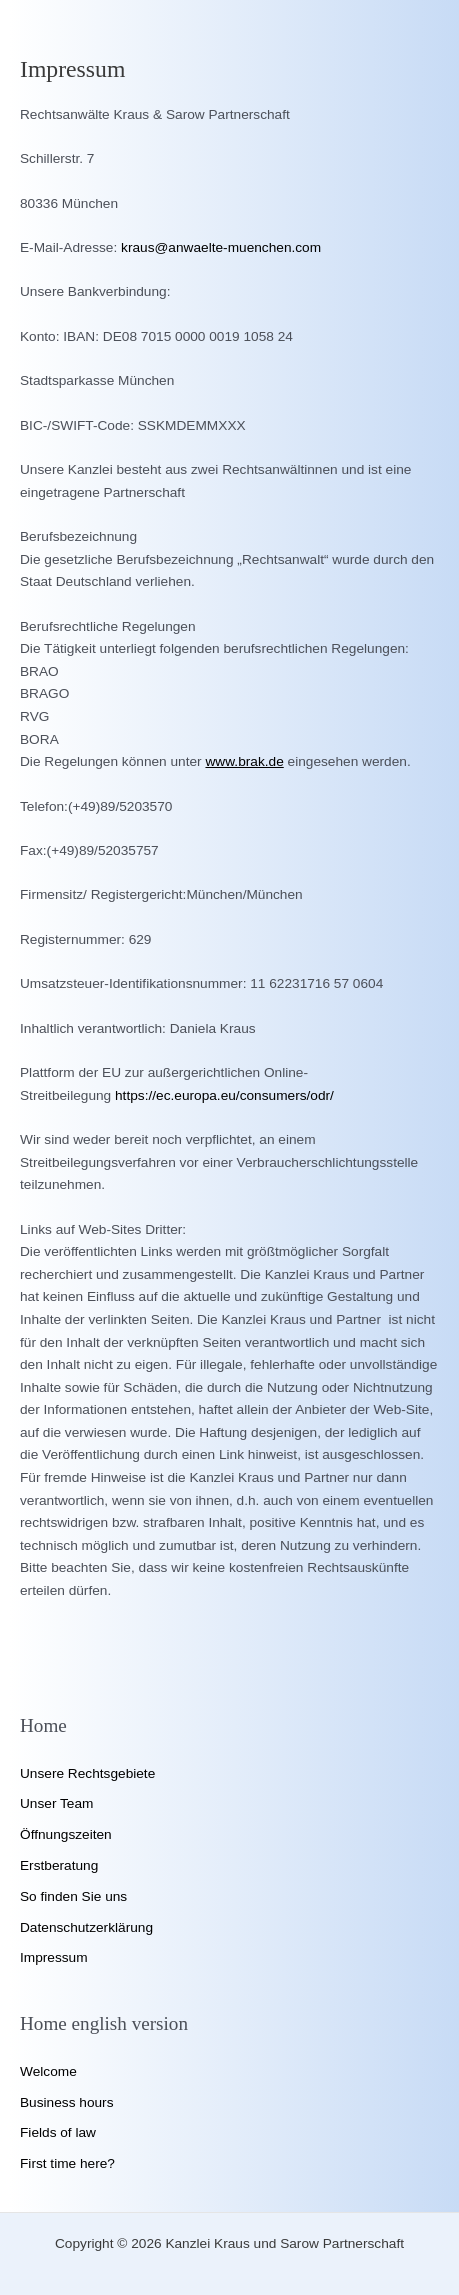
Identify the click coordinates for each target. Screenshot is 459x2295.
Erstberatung (59, 1865)
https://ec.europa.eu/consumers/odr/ (224, 1095)
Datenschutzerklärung (86, 1927)
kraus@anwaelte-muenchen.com (221, 247)
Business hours (66, 2102)
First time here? (67, 2163)
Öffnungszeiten (66, 1834)
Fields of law (58, 2132)
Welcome (48, 2071)
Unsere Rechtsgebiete (87, 1773)
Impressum (54, 1957)
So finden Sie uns (73, 1896)
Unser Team (56, 1803)
